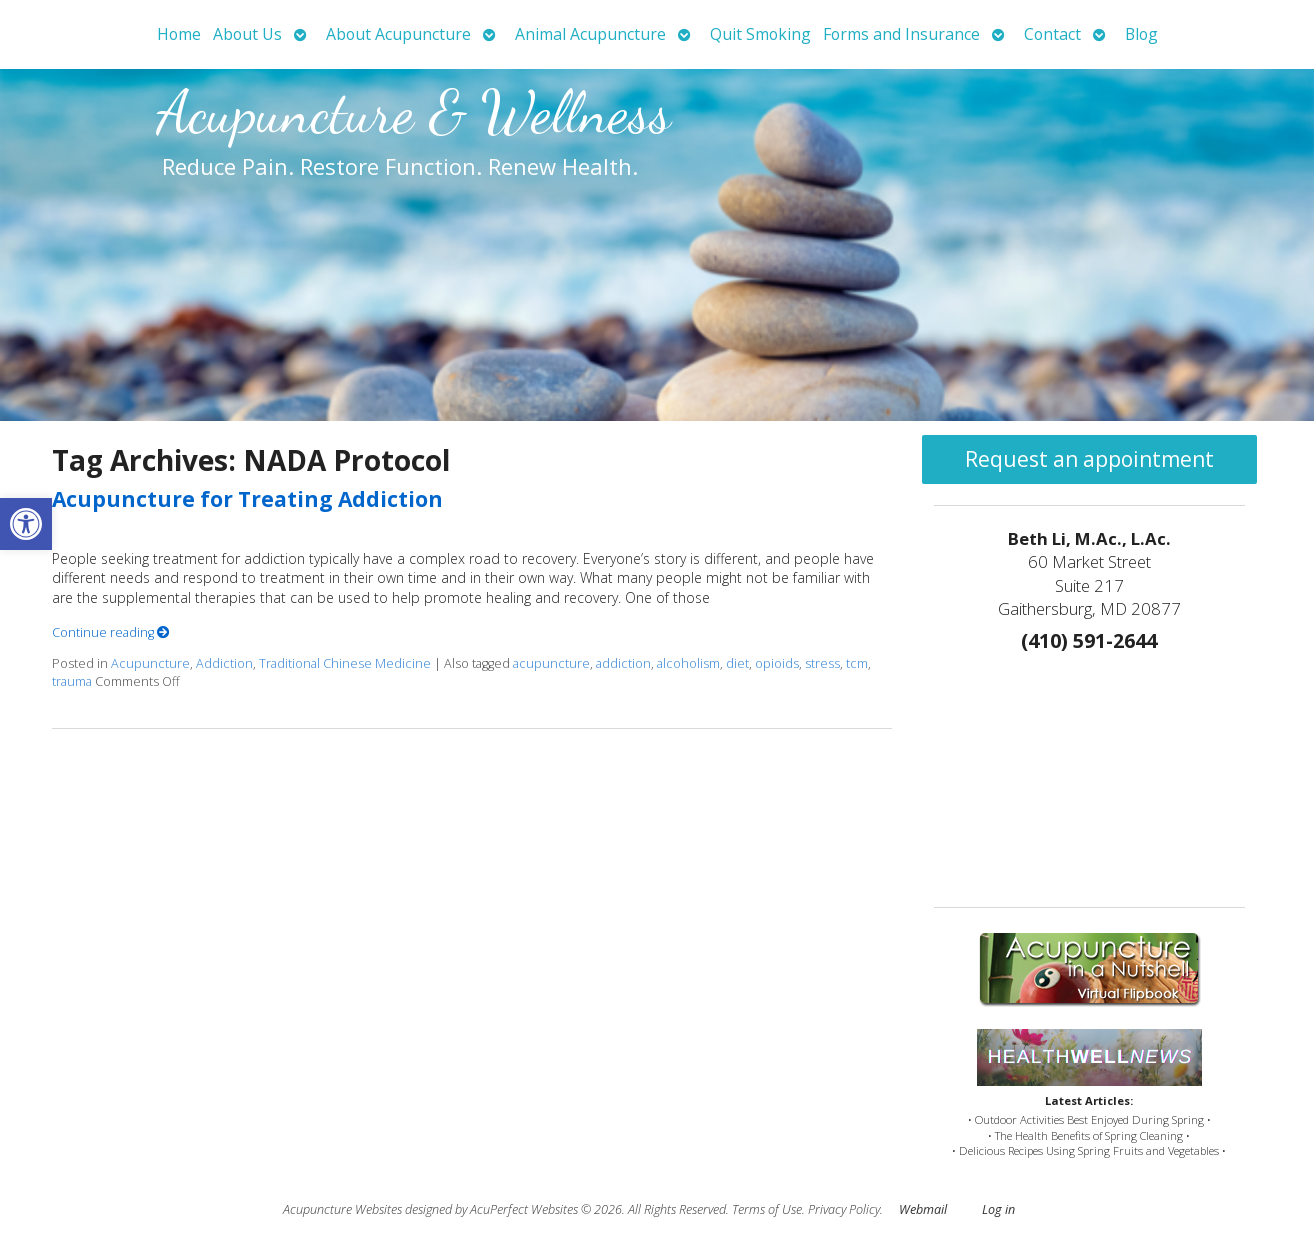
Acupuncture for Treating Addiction (247, 499)
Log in (998, 1209)
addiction (623, 663)
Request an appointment (1089, 459)
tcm (857, 663)
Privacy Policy (844, 1209)
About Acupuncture (398, 34)
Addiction (224, 663)
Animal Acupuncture (590, 34)
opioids (777, 663)
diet (737, 663)
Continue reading (111, 632)
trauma (72, 681)
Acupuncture (150, 663)
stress (822, 663)
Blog (1141, 34)
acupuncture (551, 663)
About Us (247, 34)
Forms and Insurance (901, 34)
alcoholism (688, 663)
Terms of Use (767, 1209)
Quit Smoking (760, 34)
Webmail (923, 1209)
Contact (1052, 34)
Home (179, 34)
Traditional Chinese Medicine (345, 663)
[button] (26, 524)
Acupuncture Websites (342, 1209)
